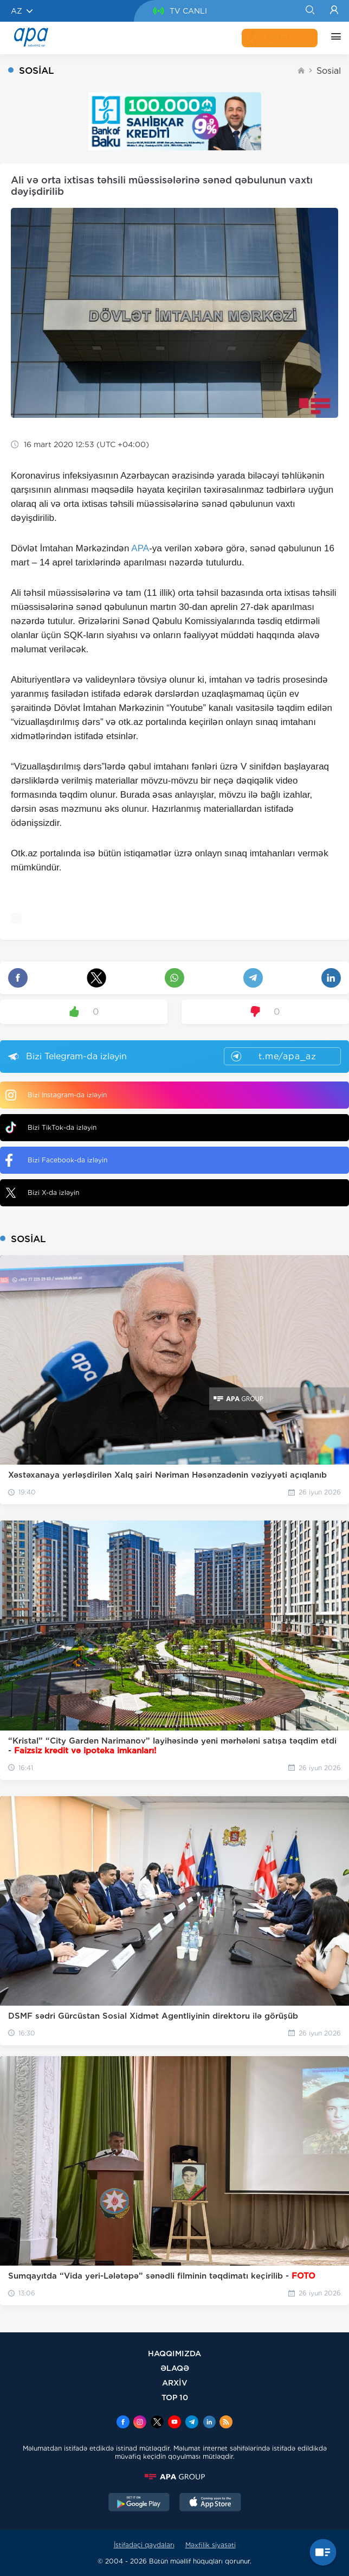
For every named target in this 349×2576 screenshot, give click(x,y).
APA (140, 548)
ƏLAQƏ (174, 2368)
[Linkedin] (209, 2423)
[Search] (309, 10)
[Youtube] (174, 2423)
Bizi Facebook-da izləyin (56, 1160)
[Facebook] (123, 2423)
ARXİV (175, 2382)
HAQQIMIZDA (174, 2353)
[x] (157, 2423)
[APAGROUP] (174, 2476)
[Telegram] (191, 2423)
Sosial (328, 71)
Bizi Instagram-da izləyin (56, 1095)
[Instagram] (139, 2423)
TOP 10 (174, 2397)
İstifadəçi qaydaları (144, 2545)
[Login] (334, 10)
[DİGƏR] (333, 38)
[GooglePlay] (139, 2503)
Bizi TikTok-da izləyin (50, 1127)
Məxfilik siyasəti (210, 2545)
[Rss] (225, 2423)
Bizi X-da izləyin (42, 1192)
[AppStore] (210, 2503)
